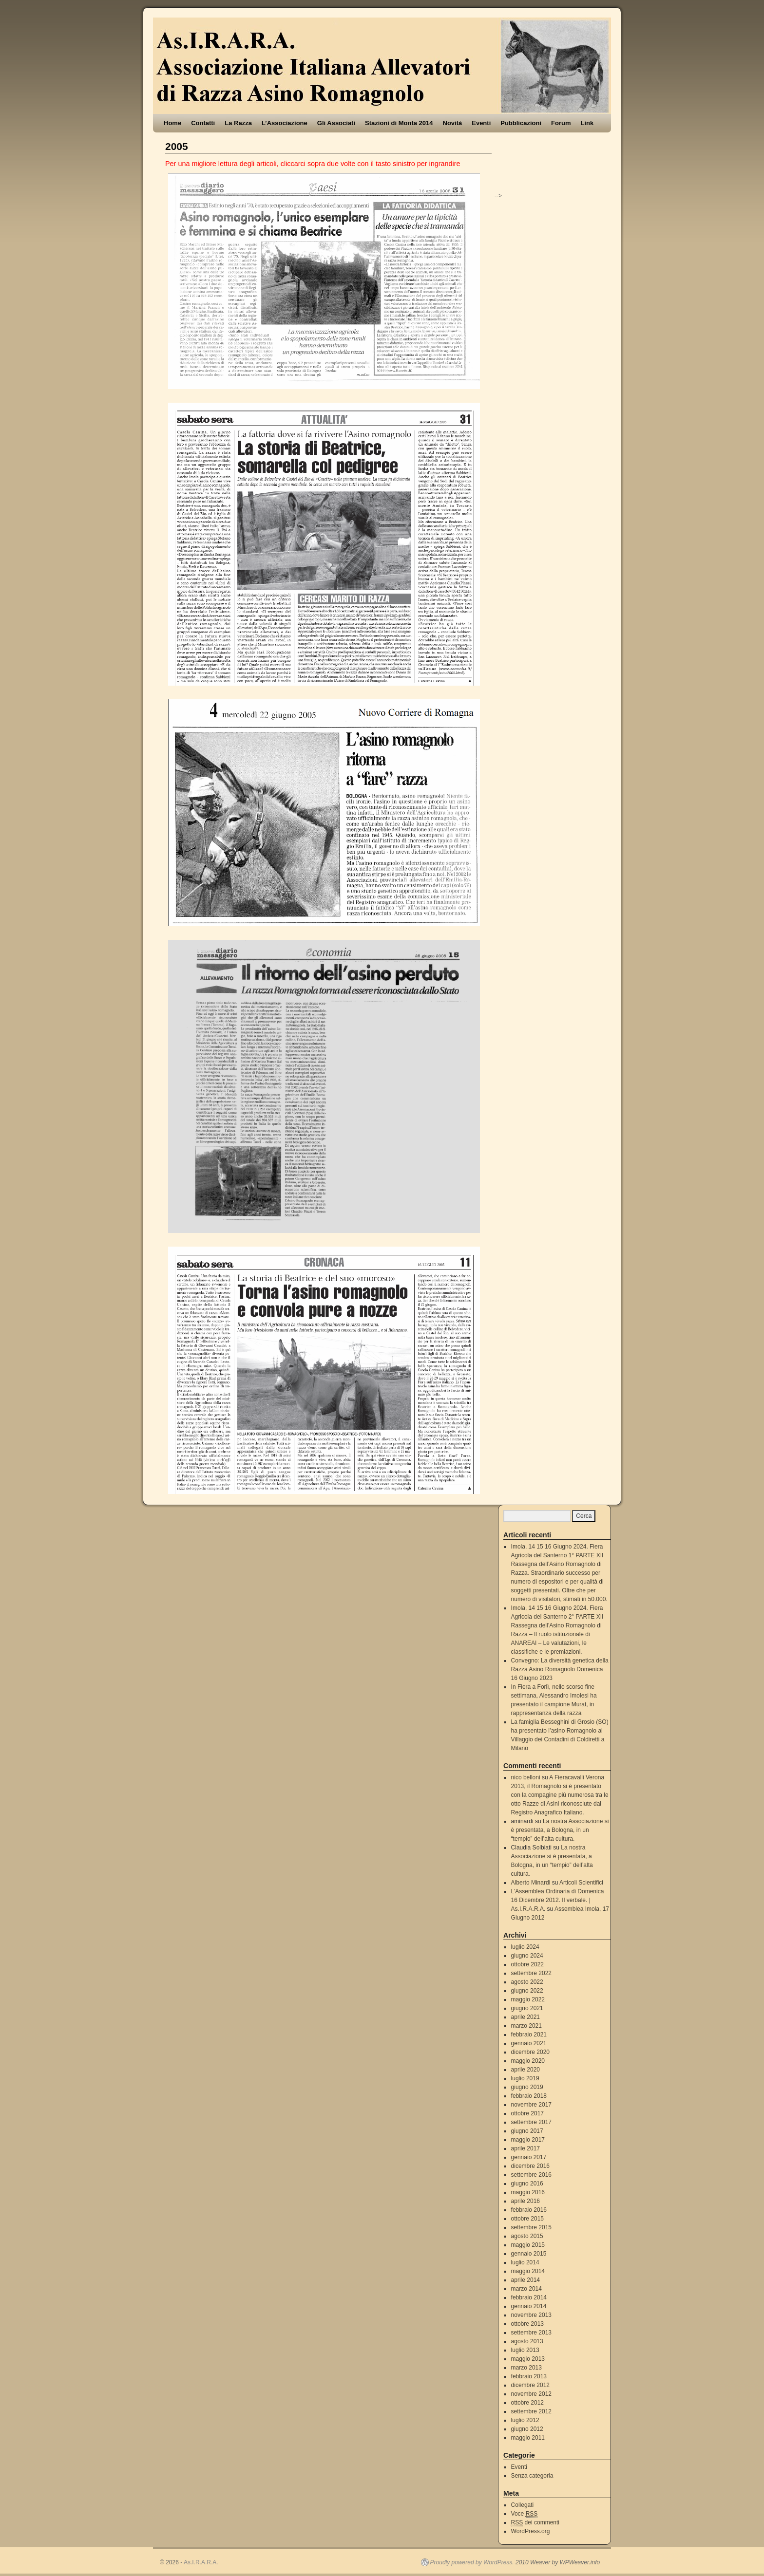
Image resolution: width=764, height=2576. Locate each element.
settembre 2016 (531, 2174)
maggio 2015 (528, 2244)
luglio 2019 (525, 2078)
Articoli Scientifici (581, 1882)
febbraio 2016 (529, 2209)
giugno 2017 (527, 2131)
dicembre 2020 (530, 2052)
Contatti (203, 123)
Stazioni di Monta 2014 (399, 123)
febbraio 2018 (529, 2095)
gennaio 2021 (529, 2043)
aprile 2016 (525, 2201)
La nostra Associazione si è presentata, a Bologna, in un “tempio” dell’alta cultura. (560, 1830)
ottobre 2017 (527, 2113)
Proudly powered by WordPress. (472, 2562)
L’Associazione (284, 123)
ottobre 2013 (527, 2323)
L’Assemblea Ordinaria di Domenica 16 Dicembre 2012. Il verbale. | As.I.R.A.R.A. (557, 1900)
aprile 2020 (525, 2069)
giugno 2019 (527, 2087)
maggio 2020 (528, 2060)
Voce (524, 2514)
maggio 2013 (528, 2358)
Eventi (481, 123)
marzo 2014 (526, 2288)
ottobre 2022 (527, 1964)
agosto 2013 (527, 2341)
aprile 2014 (525, 2280)
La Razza (238, 123)
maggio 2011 (528, 2437)
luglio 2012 (525, 2420)
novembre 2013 (531, 2315)
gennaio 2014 (529, 2306)
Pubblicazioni (520, 123)
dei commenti (535, 2522)
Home (172, 123)
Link (587, 123)
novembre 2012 (531, 2393)
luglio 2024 (525, 1946)
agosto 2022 (527, 1982)
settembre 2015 (531, 2227)
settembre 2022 (531, 1973)
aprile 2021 (525, 2017)
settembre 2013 (531, 2332)
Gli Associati (336, 123)
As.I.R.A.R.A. (201, 2562)
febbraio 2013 (529, 2376)
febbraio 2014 (529, 2297)
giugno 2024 (527, 1955)
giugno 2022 (527, 1990)
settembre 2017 (531, 2122)
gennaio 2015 (529, 2253)
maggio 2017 (528, 2139)
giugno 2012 (527, 2429)
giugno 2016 (527, 2183)
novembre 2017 (531, 2104)
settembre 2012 (531, 2411)
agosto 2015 (527, 2236)
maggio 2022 (528, 1999)
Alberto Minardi (531, 1882)
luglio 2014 (525, 2262)
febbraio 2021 (529, 2034)
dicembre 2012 (530, 2385)
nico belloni (525, 1777)
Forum (561, 123)
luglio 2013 (525, 2350)
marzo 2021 (526, 2025)
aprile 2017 (525, 2148)
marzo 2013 (526, 2367)
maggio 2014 (528, 2271)
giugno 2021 (527, 2008)
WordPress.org (530, 2531)
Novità (452, 123)
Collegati (522, 2504)
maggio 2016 (528, 2192)
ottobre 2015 (527, 2218)
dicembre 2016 (530, 2166)
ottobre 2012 (527, 2402)
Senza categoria (532, 2475)
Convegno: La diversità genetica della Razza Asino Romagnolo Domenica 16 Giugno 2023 (560, 1669)
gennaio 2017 (529, 2157)
